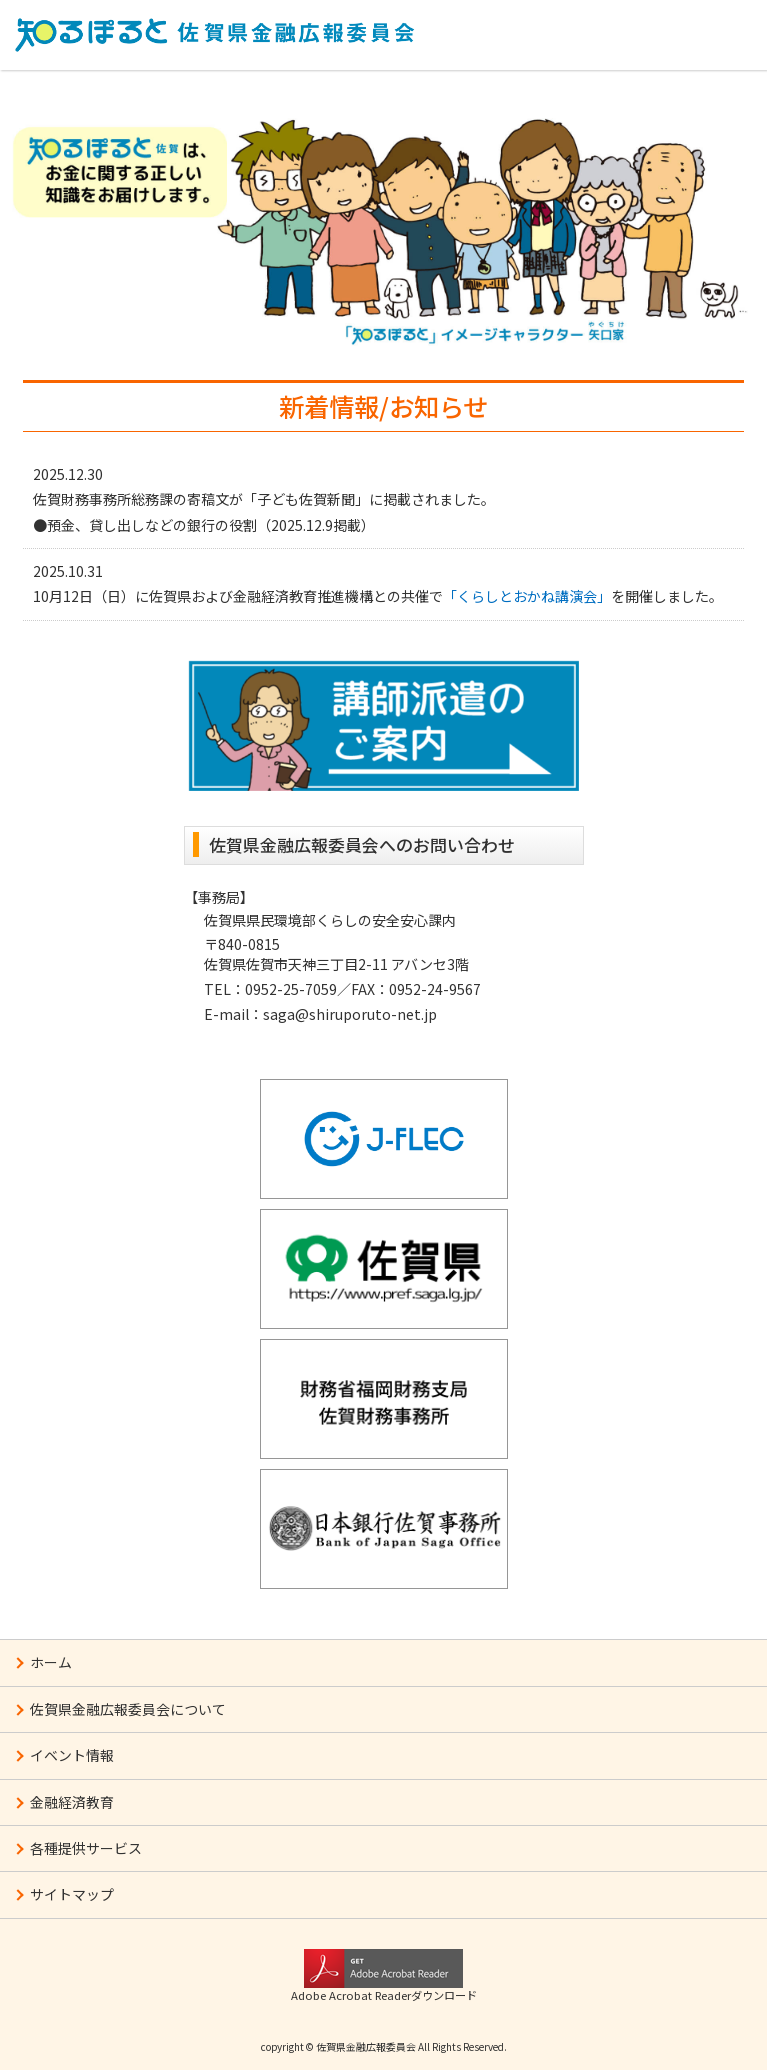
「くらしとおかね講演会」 (527, 596)
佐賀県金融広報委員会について (128, 1709)
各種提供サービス (86, 1848)
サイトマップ (72, 1894)
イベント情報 (72, 1755)
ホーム (51, 1662)
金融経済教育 (72, 1802)
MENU (712, 32)
